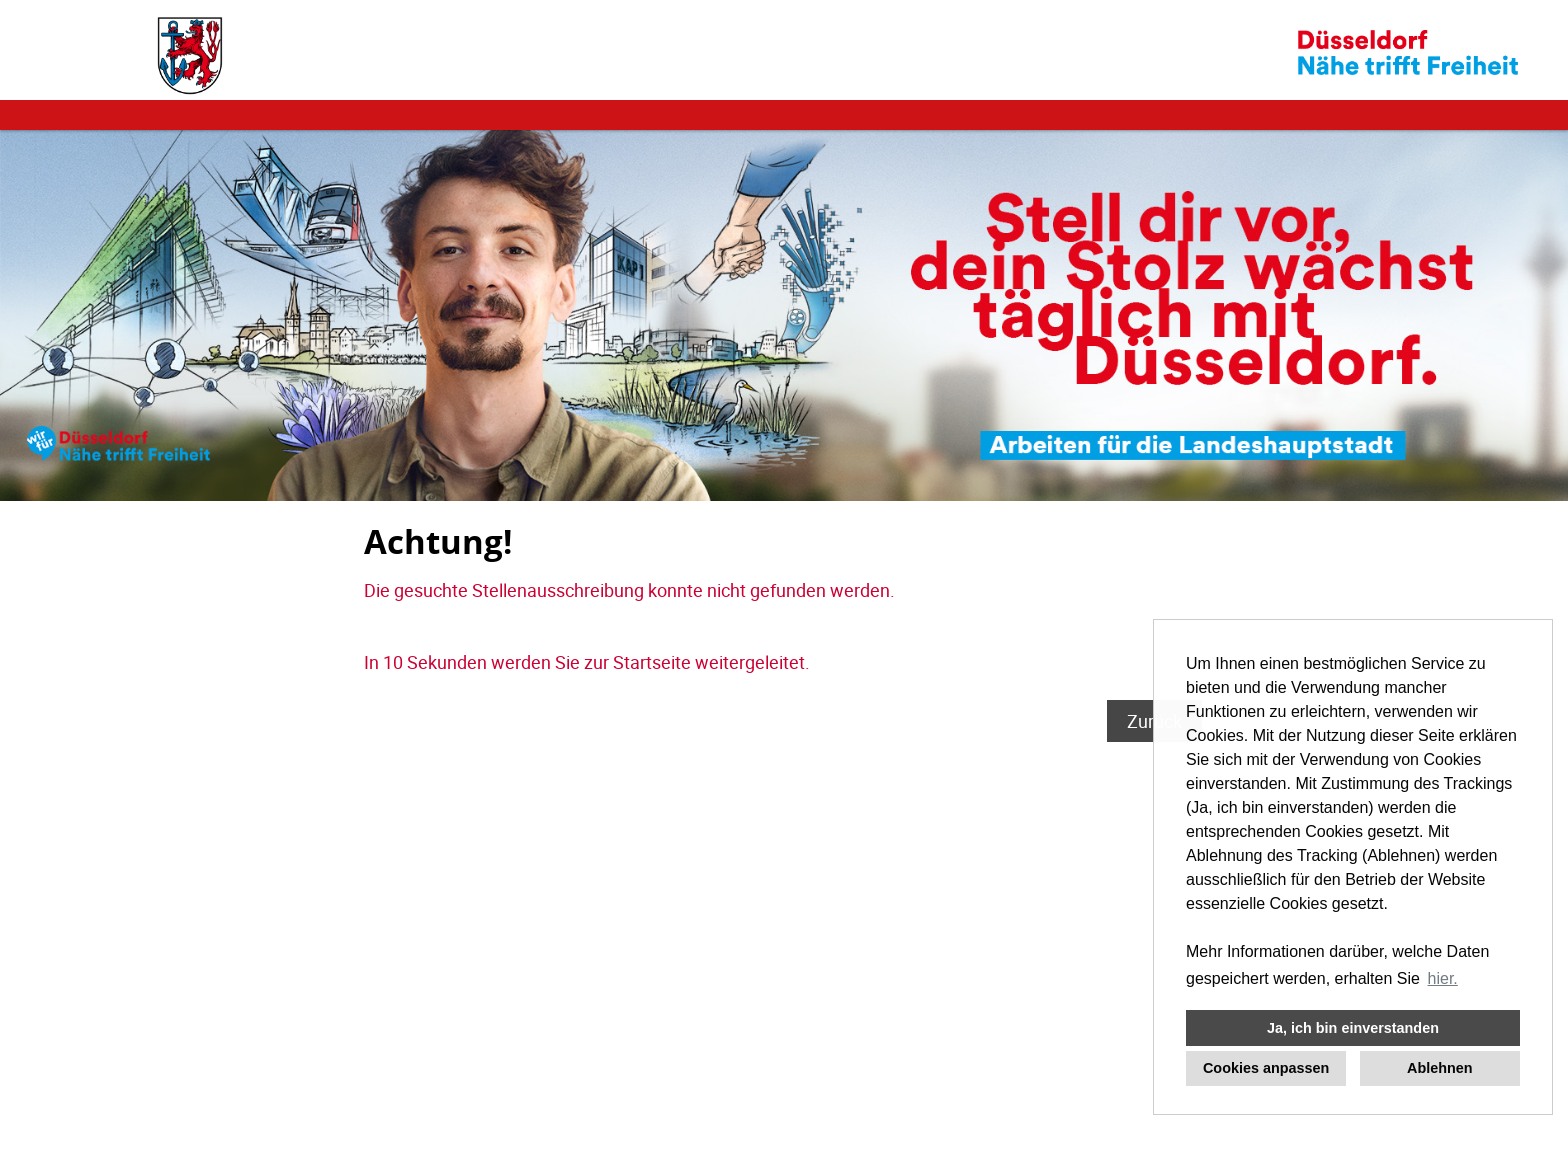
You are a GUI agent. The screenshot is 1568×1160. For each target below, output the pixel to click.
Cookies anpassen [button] (1266, 1068)
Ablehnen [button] (1440, 1068)
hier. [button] (1443, 978)
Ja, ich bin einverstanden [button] (1353, 1028)
